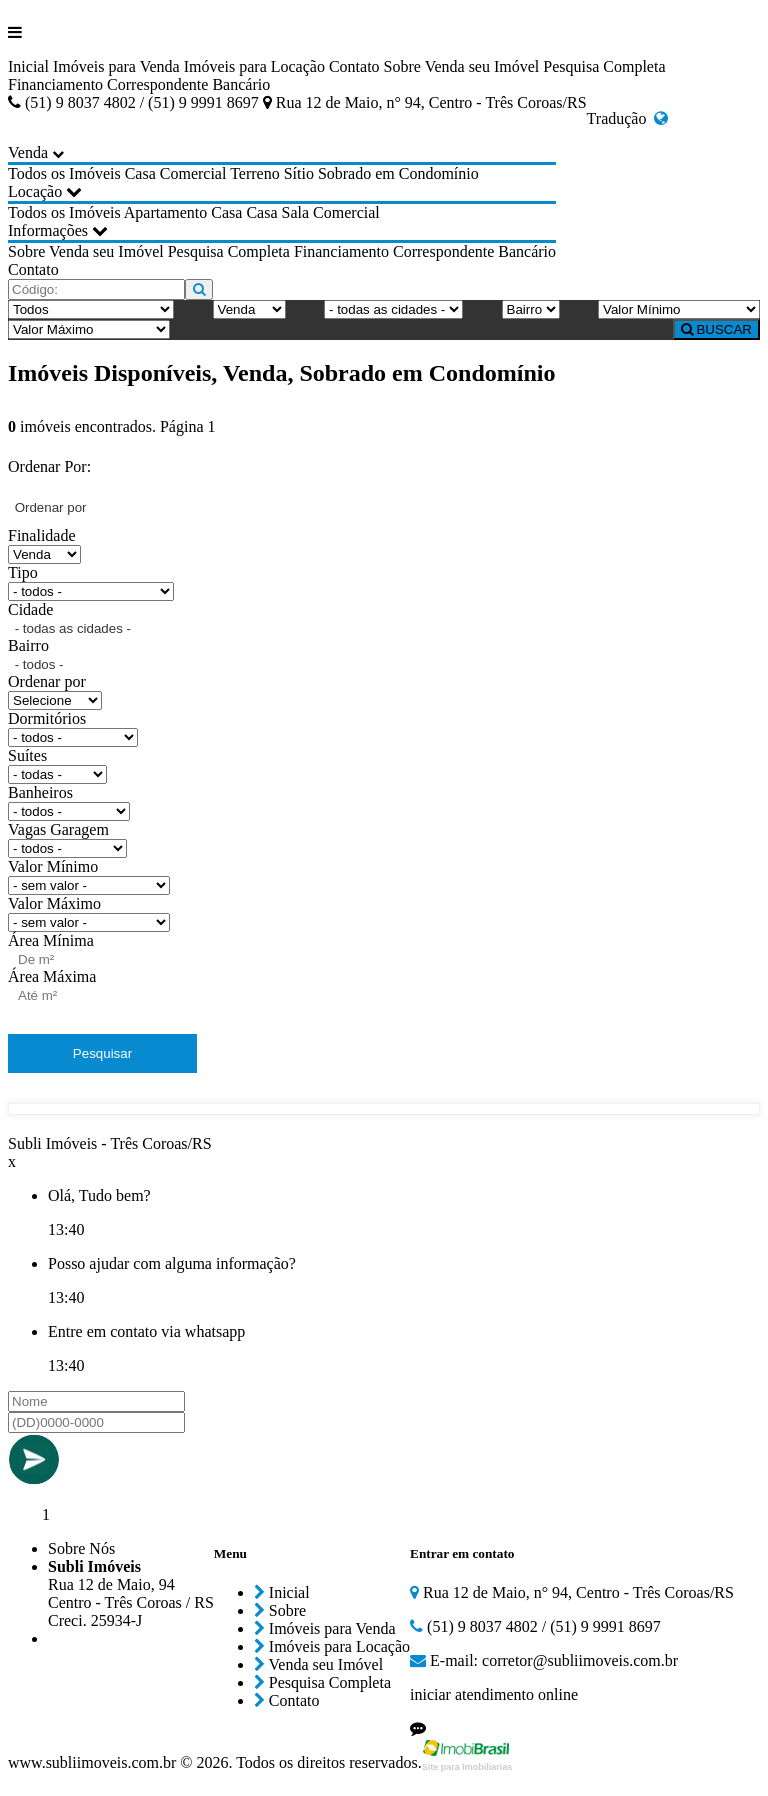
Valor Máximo (54, 903)
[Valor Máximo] (89, 329)
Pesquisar (102, 1053)
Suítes (27, 755)
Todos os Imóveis (64, 173)
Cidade (30, 609)
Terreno (255, 173)
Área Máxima (52, 976)
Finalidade (42, 535)
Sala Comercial (331, 212)
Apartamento (166, 212)
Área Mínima (51, 940)
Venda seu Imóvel (482, 66)
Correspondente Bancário (188, 84)
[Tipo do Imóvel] (91, 309)
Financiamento (55, 84)
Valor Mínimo (53, 866)
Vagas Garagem (58, 829)
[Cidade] (393, 309)
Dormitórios (47, 718)
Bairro (28, 645)
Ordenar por (47, 681)
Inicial (28, 66)
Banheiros (40, 792)
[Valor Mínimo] (679, 309)
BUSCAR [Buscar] (716, 329)
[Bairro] (531, 309)
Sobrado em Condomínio (398, 173)
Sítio (299, 173)
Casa (140, 173)
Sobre (402, 66)
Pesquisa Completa (604, 66)
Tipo (23, 572)
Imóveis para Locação (254, 66)
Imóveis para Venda (116, 66)
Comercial (193, 173)
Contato (354, 66)
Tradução (628, 118)
